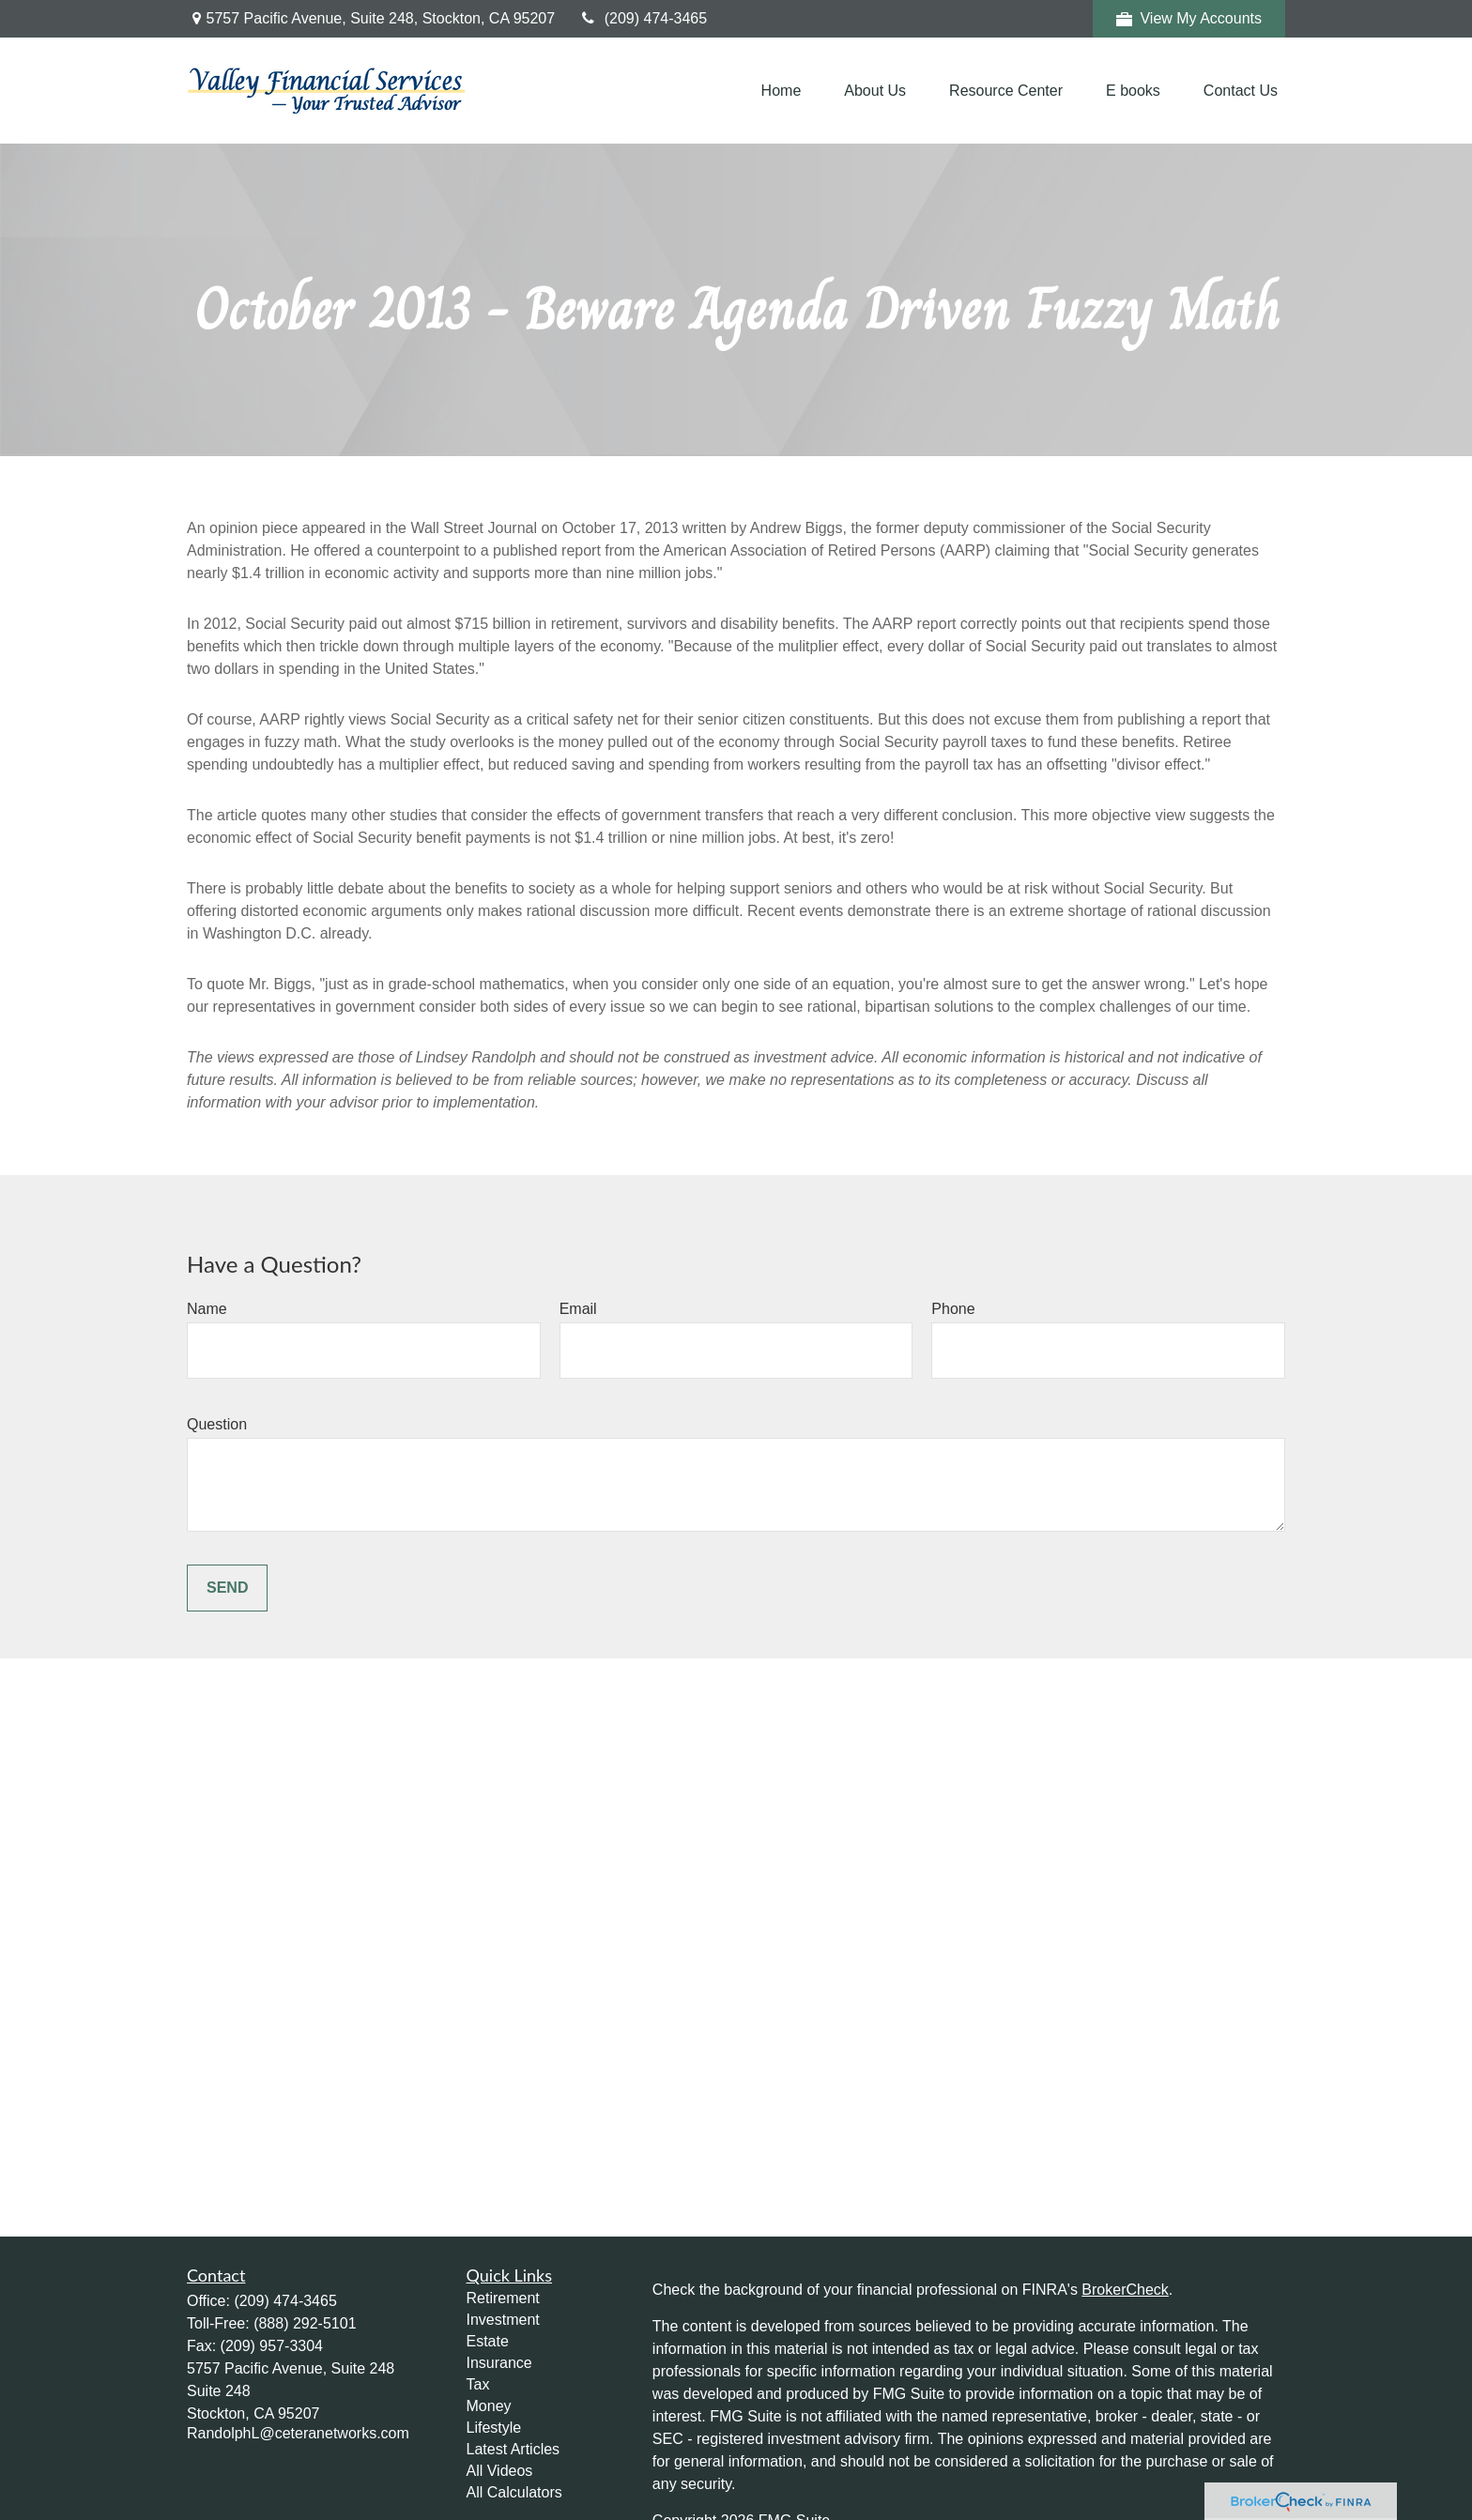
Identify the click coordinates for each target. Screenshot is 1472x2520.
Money (489, 2406)
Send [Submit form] (227, 1588)
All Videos (500, 2471)
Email (578, 1309)
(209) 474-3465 (642, 18)
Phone (952, 1309)
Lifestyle (494, 2428)
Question (217, 1424)
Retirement (503, 2298)
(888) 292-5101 (304, 2323)
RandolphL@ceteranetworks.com (298, 2433)
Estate (488, 2341)
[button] (781, 90)
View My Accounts (1189, 18)
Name (207, 1309)
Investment (503, 2320)
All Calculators (514, 2492)
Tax (478, 2384)
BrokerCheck (1124, 2290)
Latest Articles (513, 2449)
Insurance (499, 2363)
